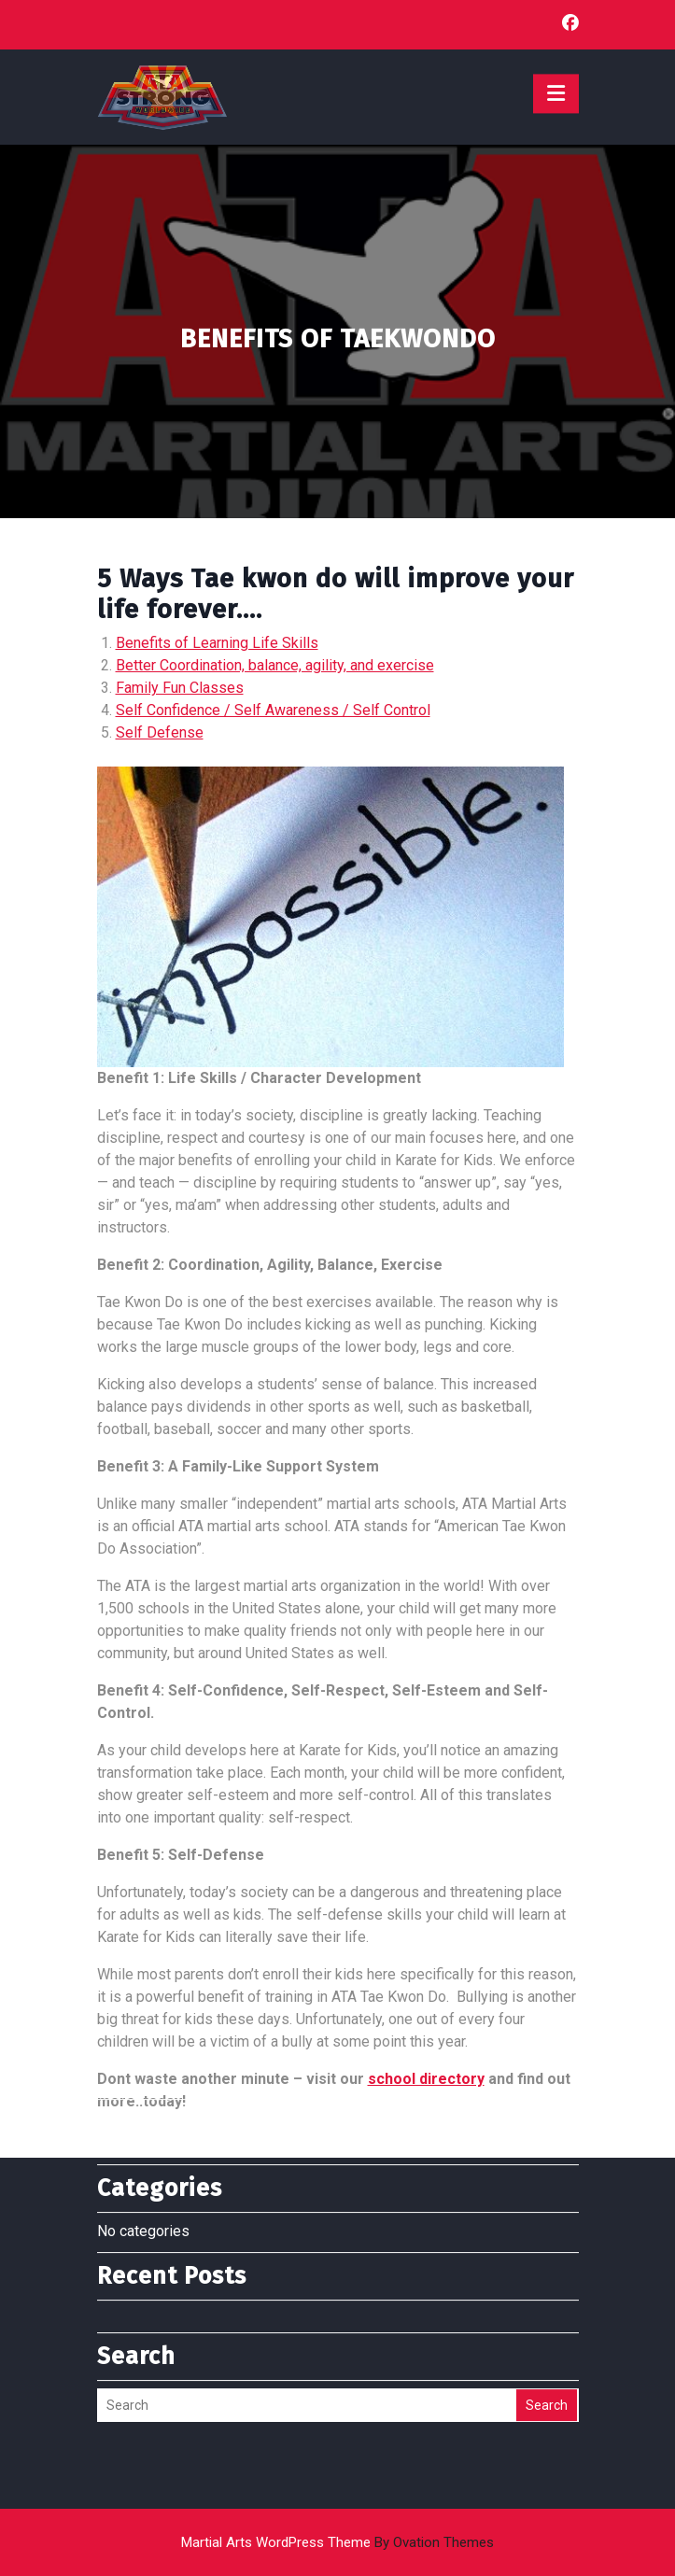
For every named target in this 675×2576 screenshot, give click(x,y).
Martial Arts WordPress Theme (337, 2542)
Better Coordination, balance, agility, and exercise (275, 665)
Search (547, 2331)
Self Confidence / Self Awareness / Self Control (273, 710)
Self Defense (160, 732)
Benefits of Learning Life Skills (217, 643)
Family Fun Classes (180, 688)
